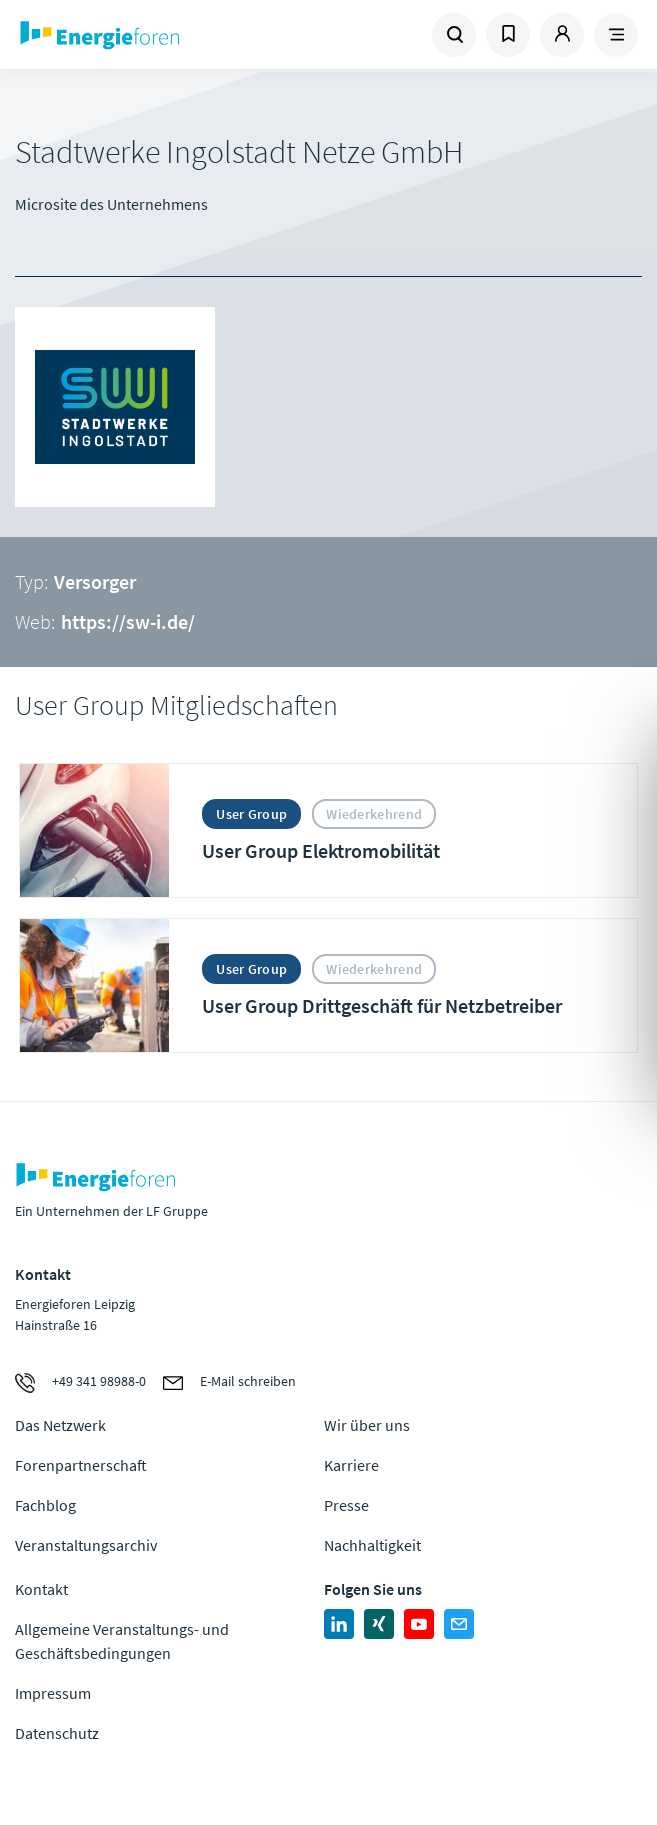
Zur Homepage (172, 35)
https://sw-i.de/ (128, 621)
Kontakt (41, 1589)
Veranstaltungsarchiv (86, 1545)
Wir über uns (367, 1425)
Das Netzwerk (60, 1425)
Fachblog (45, 1505)
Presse (346, 1505)
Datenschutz (57, 1733)
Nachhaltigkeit (372, 1545)
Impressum (53, 1693)
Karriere (351, 1465)
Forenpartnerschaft (81, 1465)
